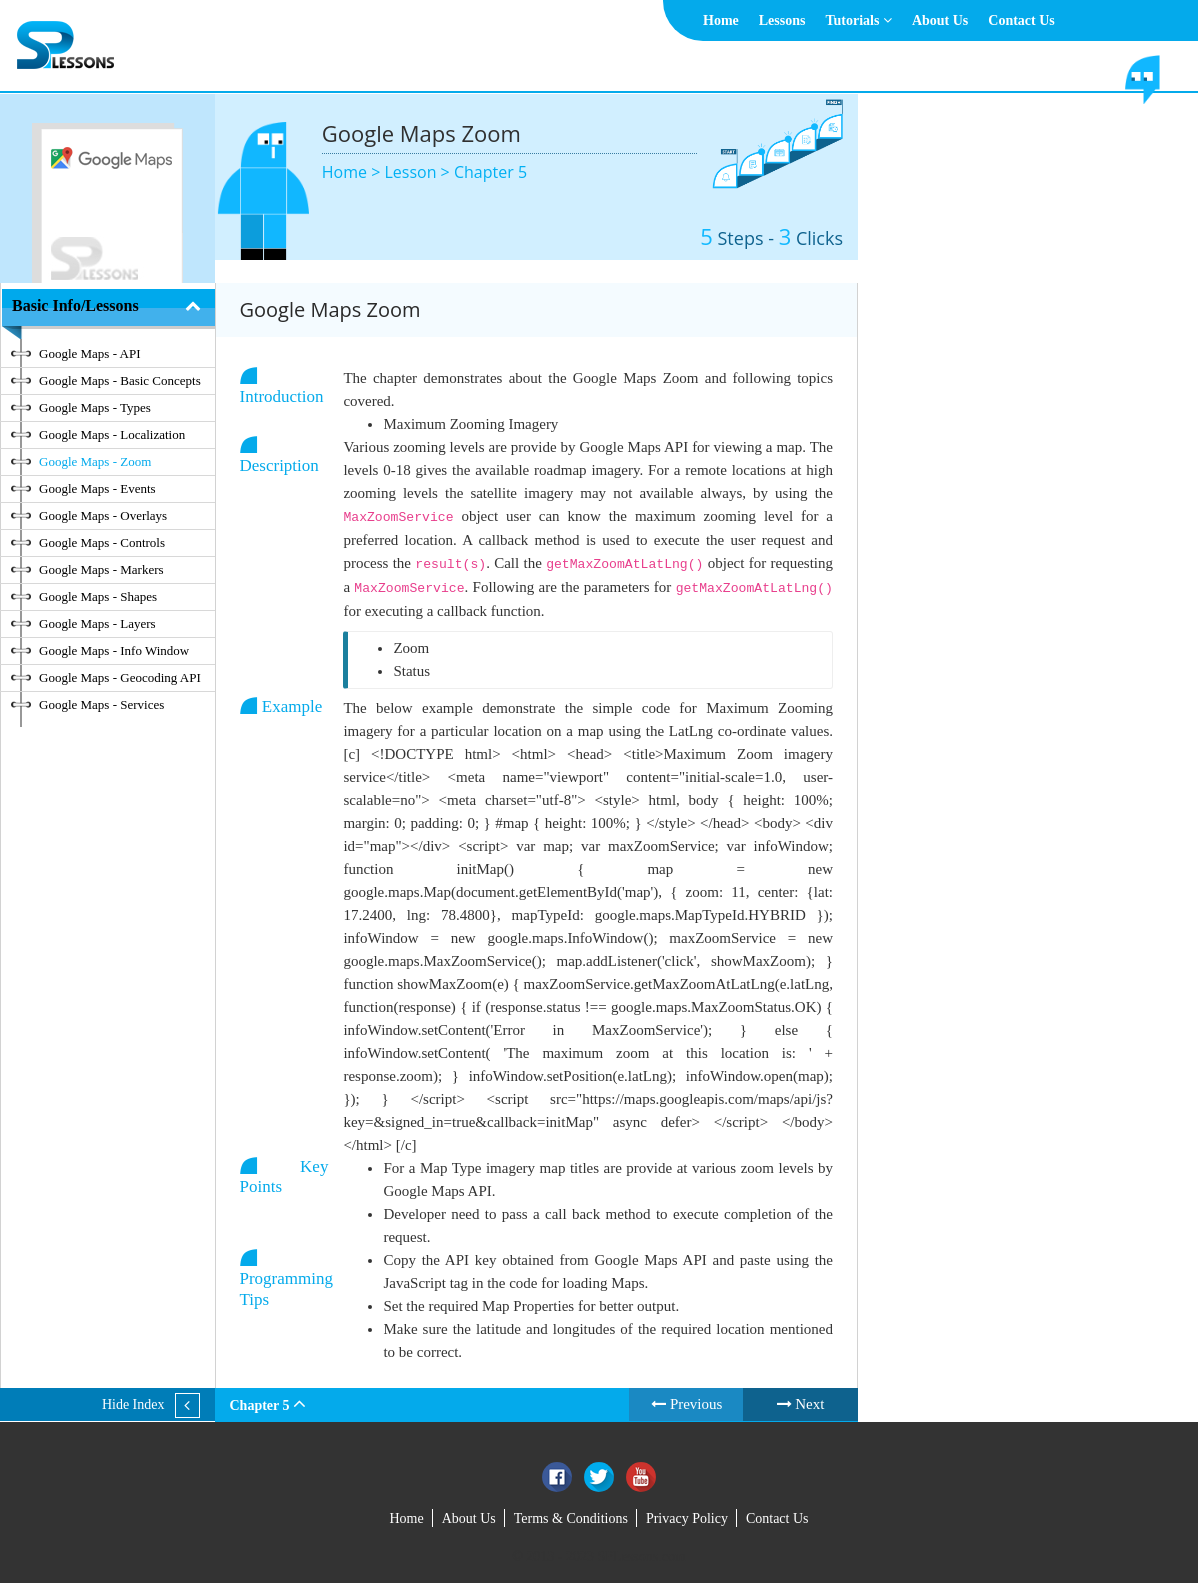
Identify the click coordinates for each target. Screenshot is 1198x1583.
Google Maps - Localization (112, 434)
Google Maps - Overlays (103, 515)
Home (721, 20)
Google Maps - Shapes (98, 596)
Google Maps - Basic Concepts (120, 380)
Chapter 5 (490, 172)
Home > (353, 172)
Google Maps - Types (95, 407)
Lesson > (418, 172)
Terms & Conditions (571, 1518)
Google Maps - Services (101, 704)
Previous (686, 1404)
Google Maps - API (89, 353)
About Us (940, 20)
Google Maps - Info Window (114, 650)
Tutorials (858, 20)
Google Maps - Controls (102, 542)
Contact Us (1021, 20)
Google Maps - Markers (101, 569)
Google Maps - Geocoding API (120, 677)
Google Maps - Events (97, 488)
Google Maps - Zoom (95, 461)
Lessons (782, 20)
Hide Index (133, 1404)
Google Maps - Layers (97, 623)
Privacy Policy (687, 1518)
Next (801, 1404)
